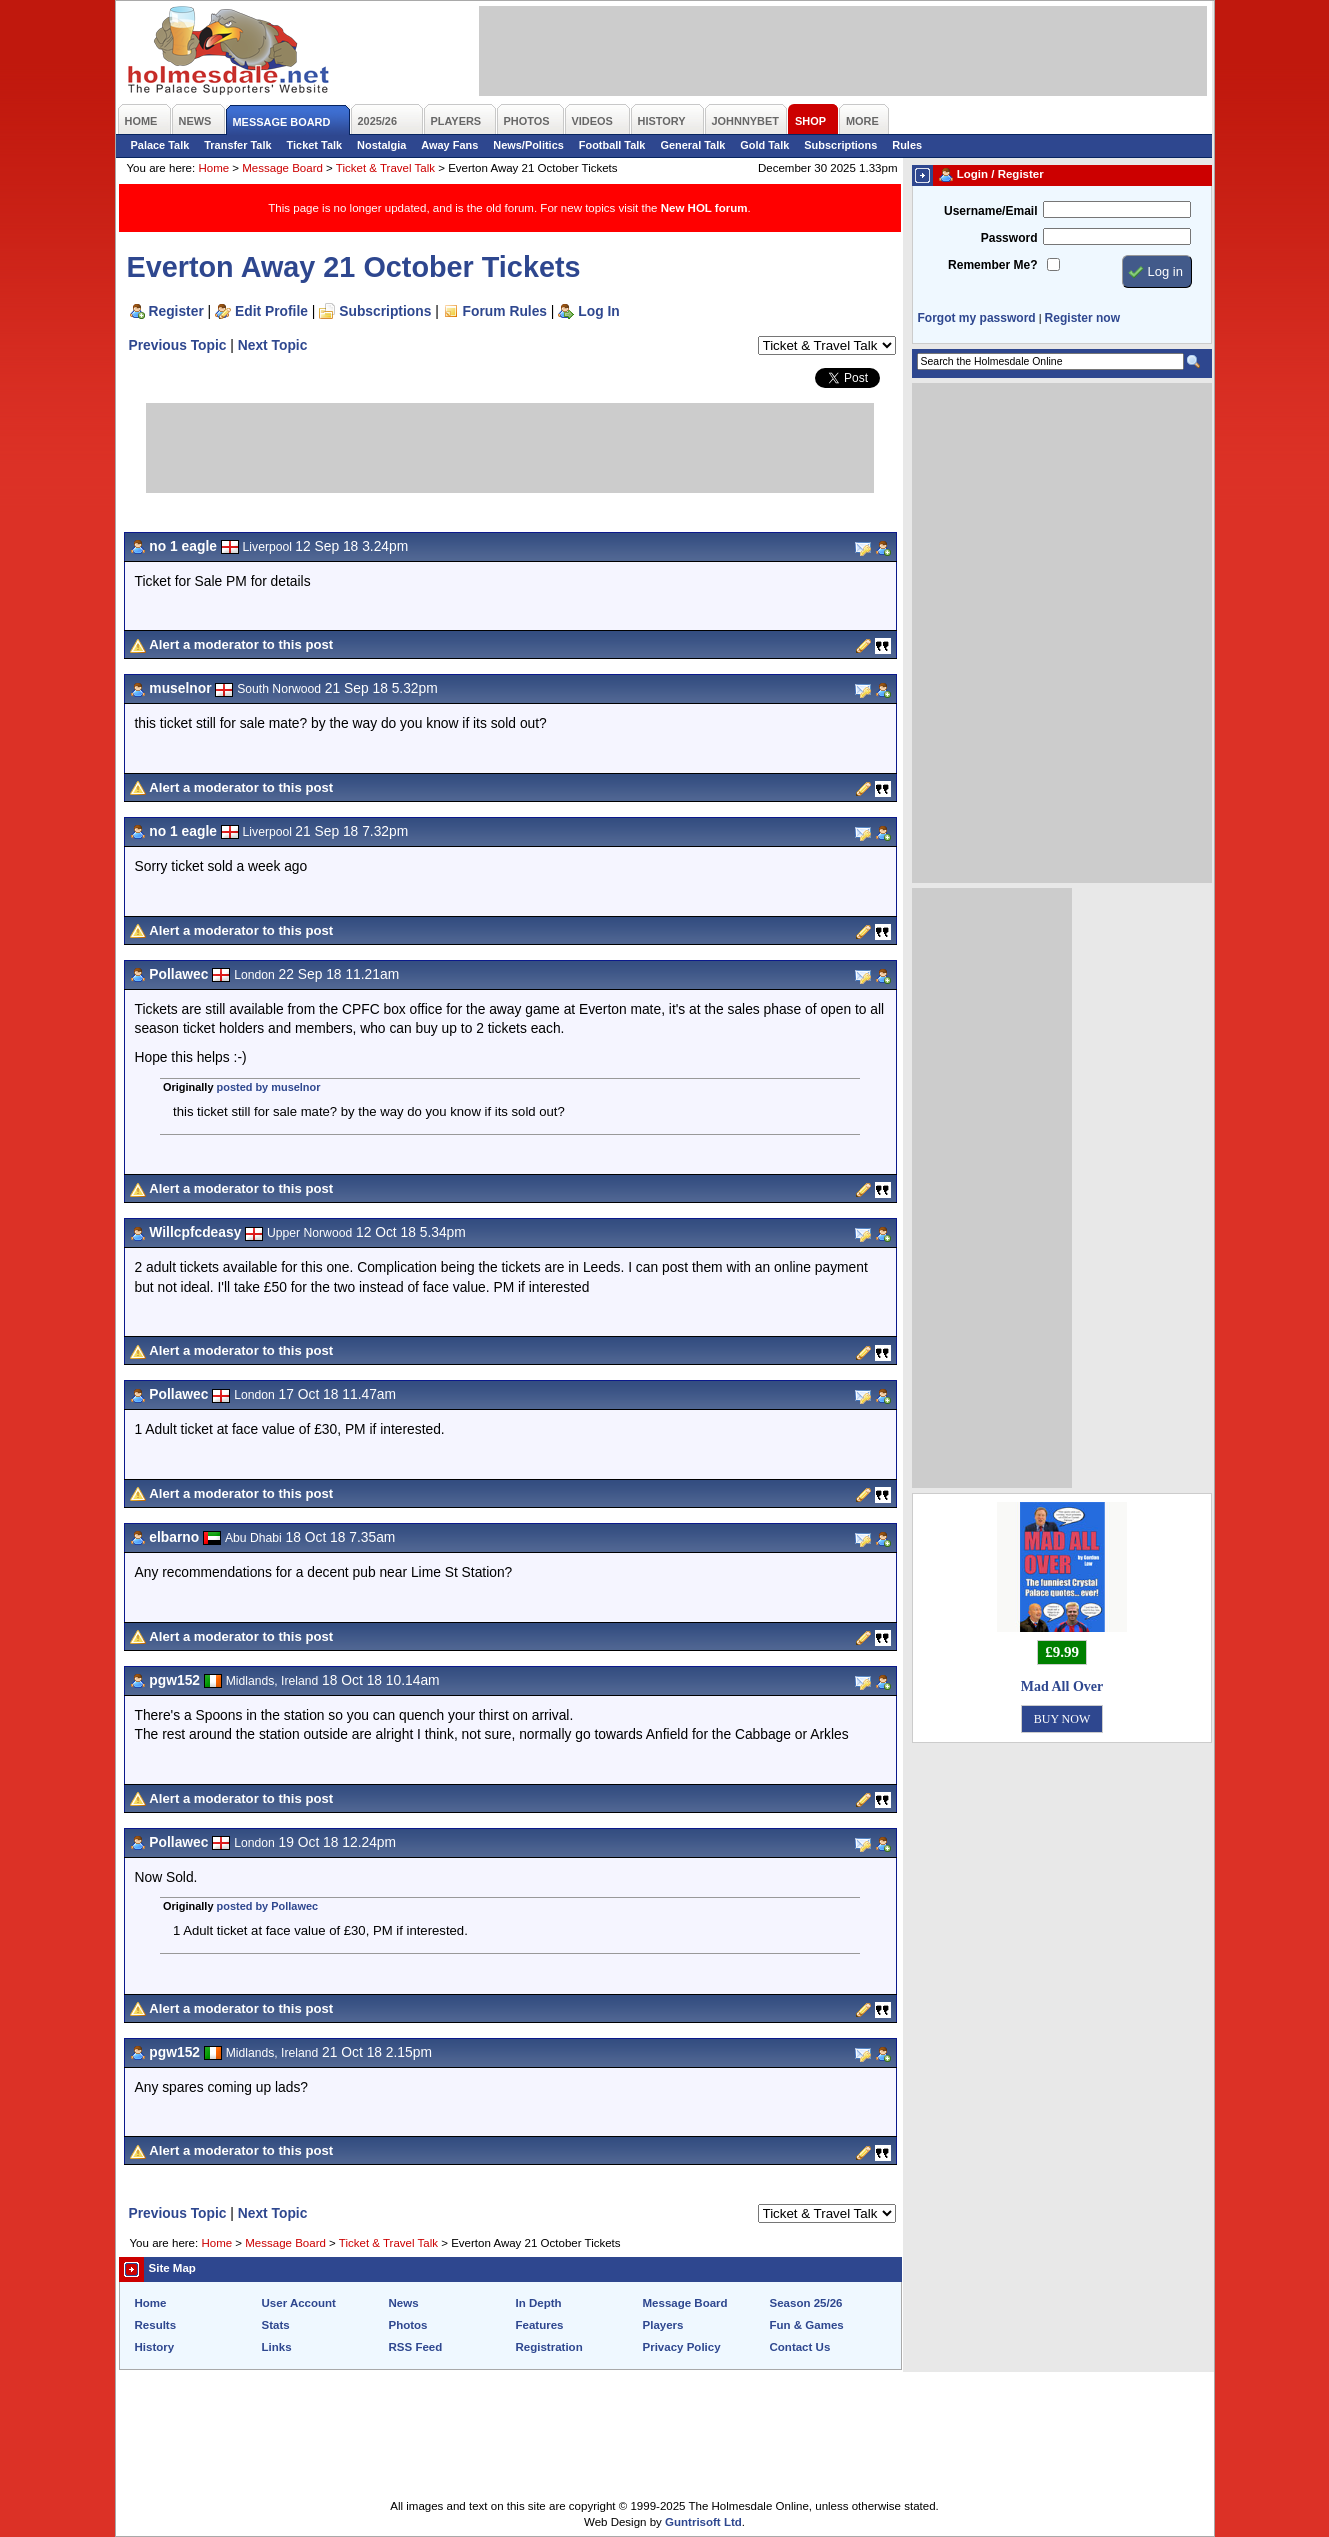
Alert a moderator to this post (241, 644)
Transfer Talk (237, 145)
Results (156, 2325)
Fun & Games (807, 2325)
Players (663, 2325)
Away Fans (449, 145)
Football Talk (612, 145)
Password (1009, 238)
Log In (598, 311)
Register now (1082, 318)
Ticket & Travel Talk (385, 168)
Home (213, 168)
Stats (276, 2325)
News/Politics (528, 145)
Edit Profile (271, 311)
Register (176, 311)
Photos (408, 2325)
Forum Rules (505, 311)
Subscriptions (840, 145)
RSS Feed (416, 2347)
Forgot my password (977, 318)
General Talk (692, 145)
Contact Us (800, 2347)
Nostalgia (381, 145)
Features (540, 2325)
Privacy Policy (682, 2347)
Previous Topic (178, 345)
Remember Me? (992, 265)
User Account (299, 2303)
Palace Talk (160, 145)
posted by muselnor (269, 1087)
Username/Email (991, 211)
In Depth (539, 2303)
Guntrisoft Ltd (703, 2522)
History (155, 2347)
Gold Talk (764, 145)
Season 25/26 (806, 2303)
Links (277, 2347)
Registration (549, 2347)
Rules (907, 145)
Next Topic (273, 345)
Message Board (282, 168)
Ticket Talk (315, 145)
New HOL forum (704, 208)
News (404, 2303)
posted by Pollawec (268, 1906)
